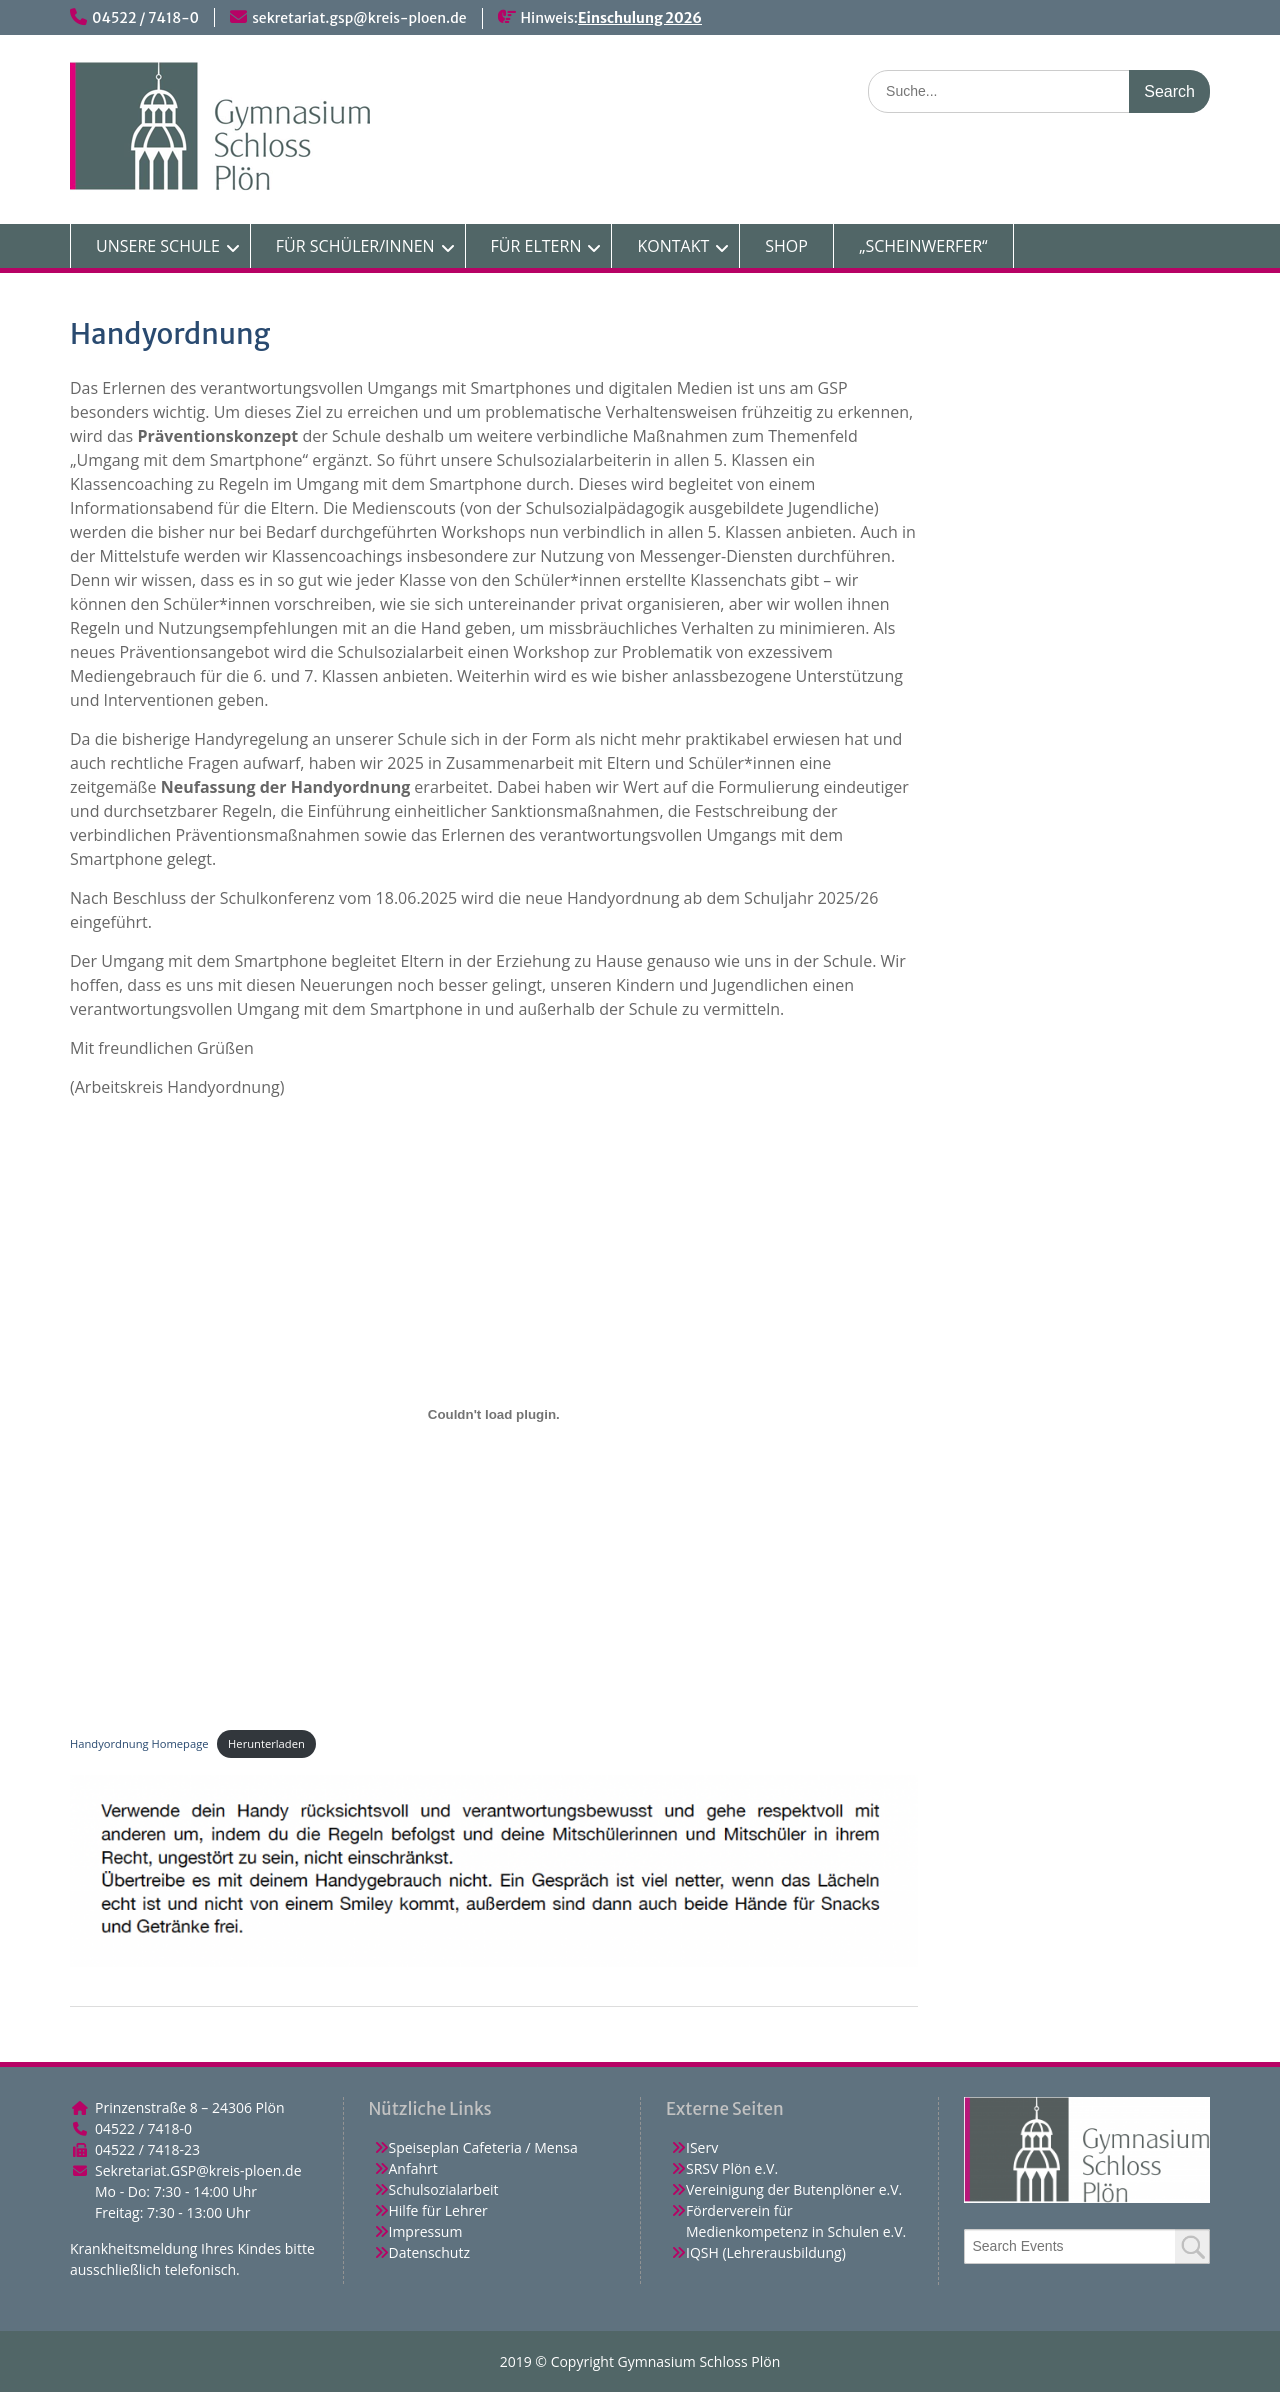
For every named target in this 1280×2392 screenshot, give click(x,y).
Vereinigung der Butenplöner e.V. (794, 2189)
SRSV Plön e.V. (732, 2168)
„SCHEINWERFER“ (923, 246)
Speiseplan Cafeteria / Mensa (483, 2147)
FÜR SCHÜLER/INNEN (355, 246)
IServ (702, 2147)
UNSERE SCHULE (158, 246)
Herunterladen (266, 1743)
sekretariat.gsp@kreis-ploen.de (359, 18)
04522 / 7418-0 (145, 18)
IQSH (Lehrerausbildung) (766, 2252)
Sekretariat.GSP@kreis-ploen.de (198, 2170)
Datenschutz (429, 2252)
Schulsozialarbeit (444, 2189)
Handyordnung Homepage (139, 1743)
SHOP (786, 246)
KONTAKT (673, 246)
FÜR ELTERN (536, 246)
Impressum (426, 2231)
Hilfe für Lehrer (438, 2210)
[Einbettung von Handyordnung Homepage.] (494, 1414)
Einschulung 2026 (640, 18)
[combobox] (1087, 2246)
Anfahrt (413, 2168)
